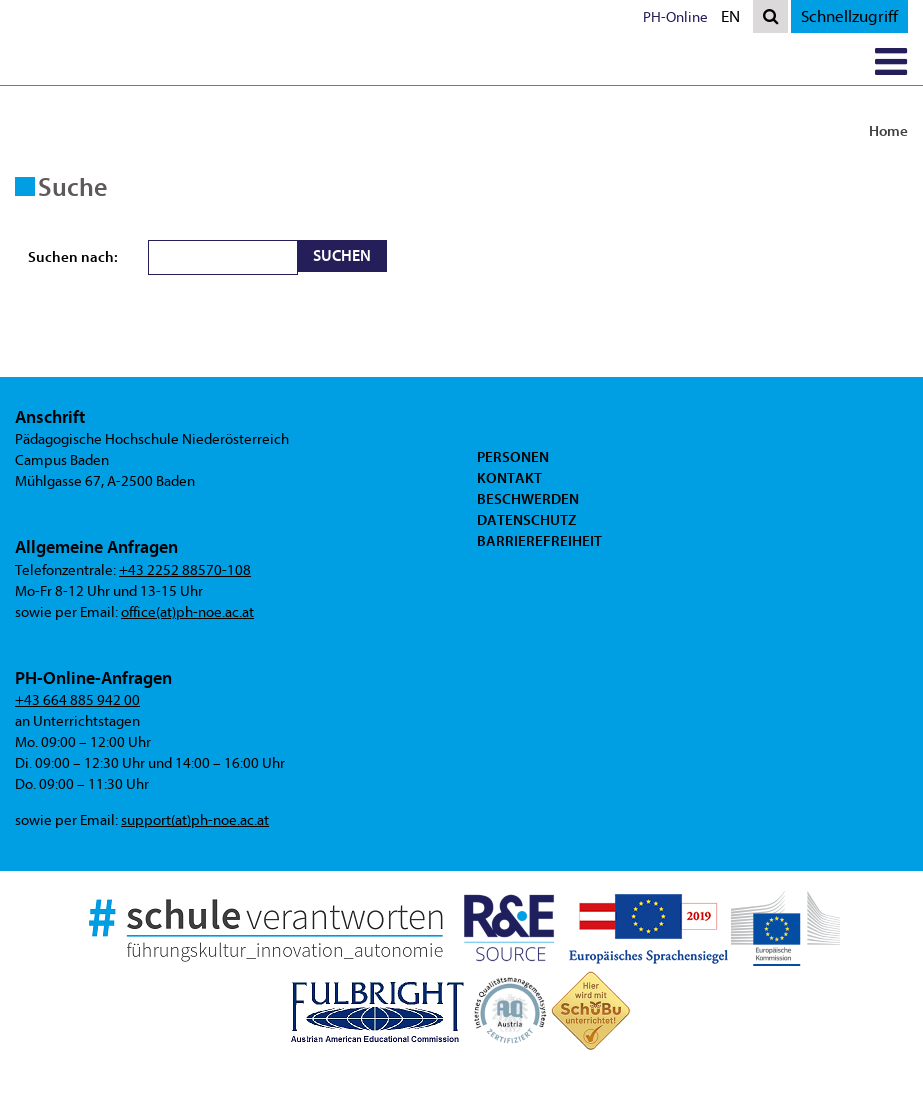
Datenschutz (526, 520)
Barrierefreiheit (539, 541)
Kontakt (509, 478)
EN (735, 18)
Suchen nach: (73, 257)
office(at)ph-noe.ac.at (187, 612)
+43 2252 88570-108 (185, 570)
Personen (513, 457)
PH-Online (675, 17)
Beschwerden (528, 499)
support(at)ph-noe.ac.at (195, 820)
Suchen (342, 256)
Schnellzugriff (849, 16)
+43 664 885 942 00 (77, 700)
